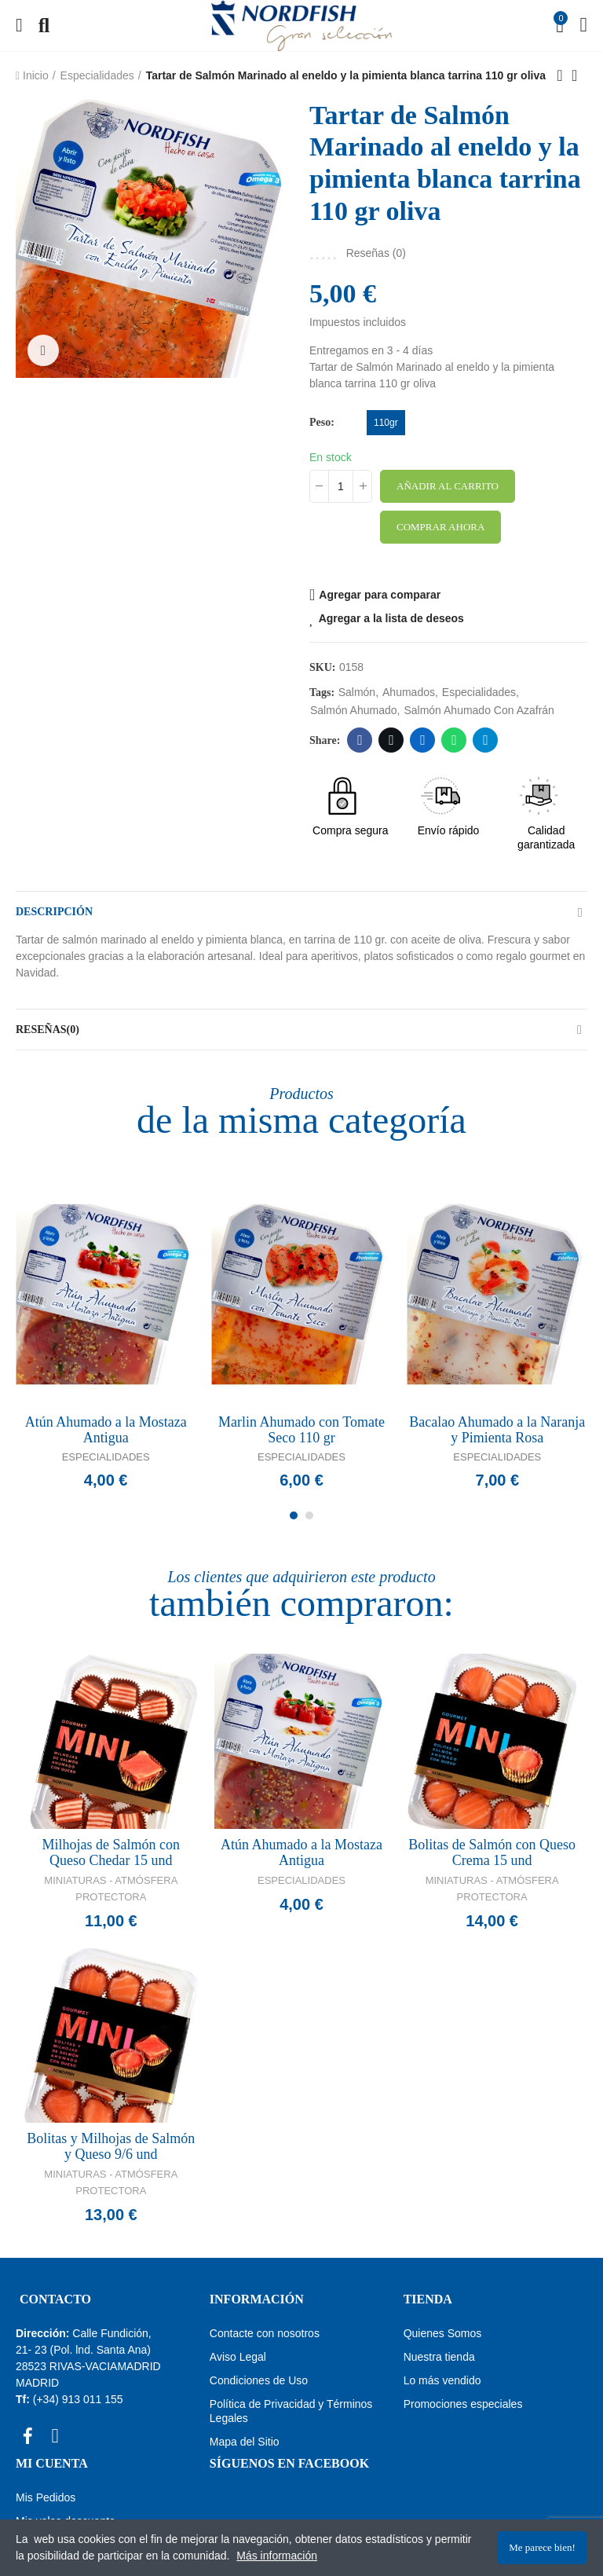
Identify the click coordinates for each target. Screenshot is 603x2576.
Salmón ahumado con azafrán (479, 710)
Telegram (485, 740)
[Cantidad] (340, 486)
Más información (276, 2555)
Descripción (54, 912)
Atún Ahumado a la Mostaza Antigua (106, 1430)
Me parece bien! (542, 2547)
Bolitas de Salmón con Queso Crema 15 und (492, 1852)
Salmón (356, 692)
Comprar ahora (440, 527)
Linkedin (423, 740)
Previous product (560, 75)
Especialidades (106, 1457)
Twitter (391, 740)
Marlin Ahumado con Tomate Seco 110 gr (301, 1430)
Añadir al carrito (448, 486)
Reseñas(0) (47, 1029)
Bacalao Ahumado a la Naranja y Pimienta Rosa (497, 1430)
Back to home (579, 75)
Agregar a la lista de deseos (391, 618)
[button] (294, 1515)
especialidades (479, 692)
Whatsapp (454, 740)
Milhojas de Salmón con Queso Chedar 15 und (111, 1852)
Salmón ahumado (353, 710)
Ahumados (408, 692)
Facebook (360, 740)
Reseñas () (376, 252)
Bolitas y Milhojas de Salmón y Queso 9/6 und (111, 2146)
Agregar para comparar (379, 594)
